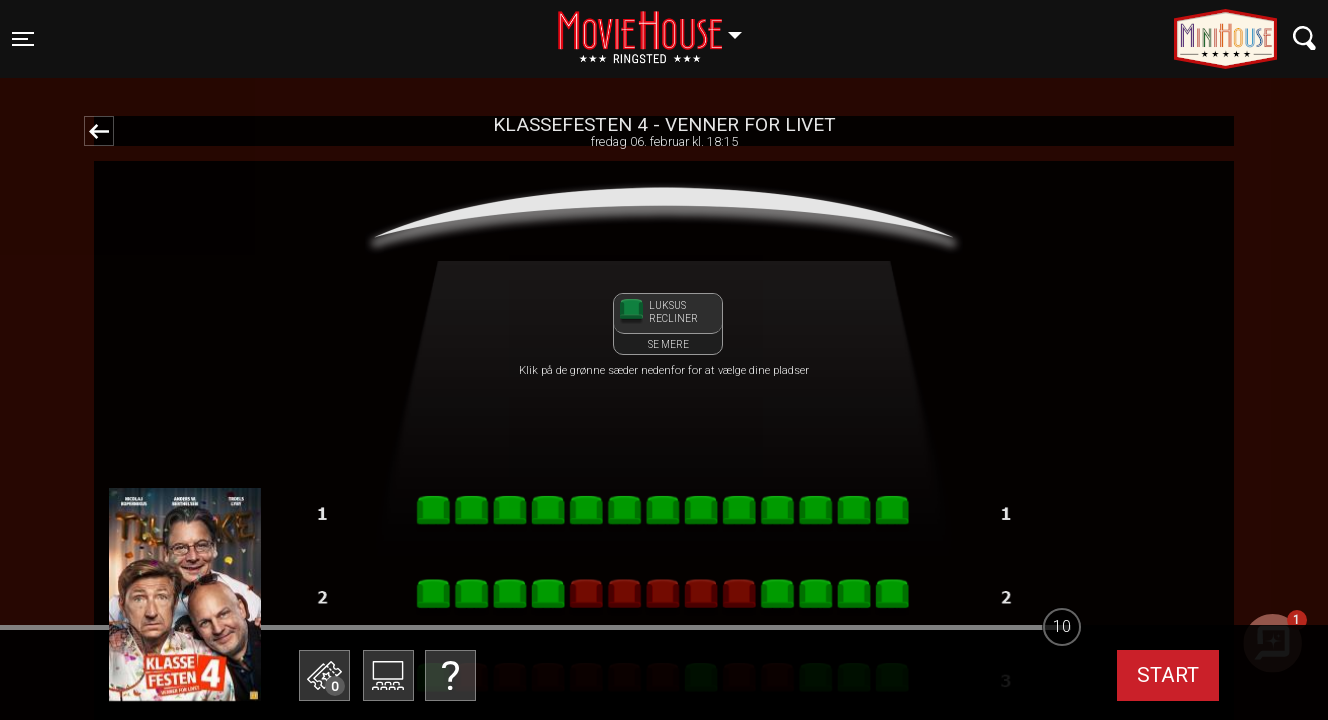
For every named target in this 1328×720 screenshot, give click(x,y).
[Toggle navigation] (23, 39)
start (1168, 675)
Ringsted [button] (659, 27)
